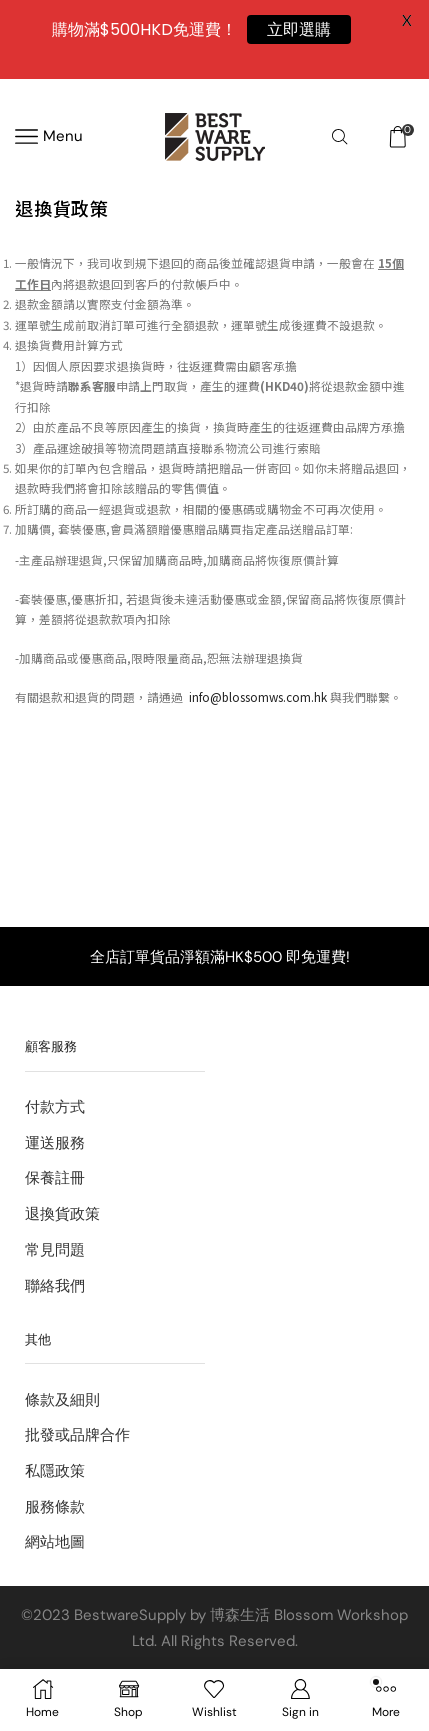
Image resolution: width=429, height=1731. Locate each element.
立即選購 (299, 29)
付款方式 (55, 1107)
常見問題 (55, 1250)
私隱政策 (55, 1471)
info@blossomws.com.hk (258, 696)
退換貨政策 (62, 1214)
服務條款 (55, 1507)
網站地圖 (55, 1542)
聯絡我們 (55, 1286)
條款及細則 (62, 1400)
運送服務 (55, 1143)
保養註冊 (55, 1178)
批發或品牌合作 (77, 1435)
